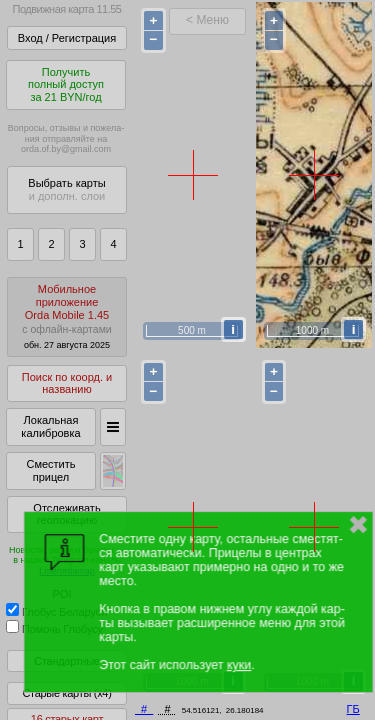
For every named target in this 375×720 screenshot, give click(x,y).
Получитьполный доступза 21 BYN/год (66, 84)
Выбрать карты (66, 189)
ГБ (353, 709)
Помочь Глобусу (54, 629)
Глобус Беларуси (56, 612)
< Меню (207, 20)
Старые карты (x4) (66, 693)
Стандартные (66, 661)
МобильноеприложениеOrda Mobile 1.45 (67, 316)
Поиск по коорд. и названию (67, 383)
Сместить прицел (50, 470)
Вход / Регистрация (67, 38)
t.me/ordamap (67, 571)
